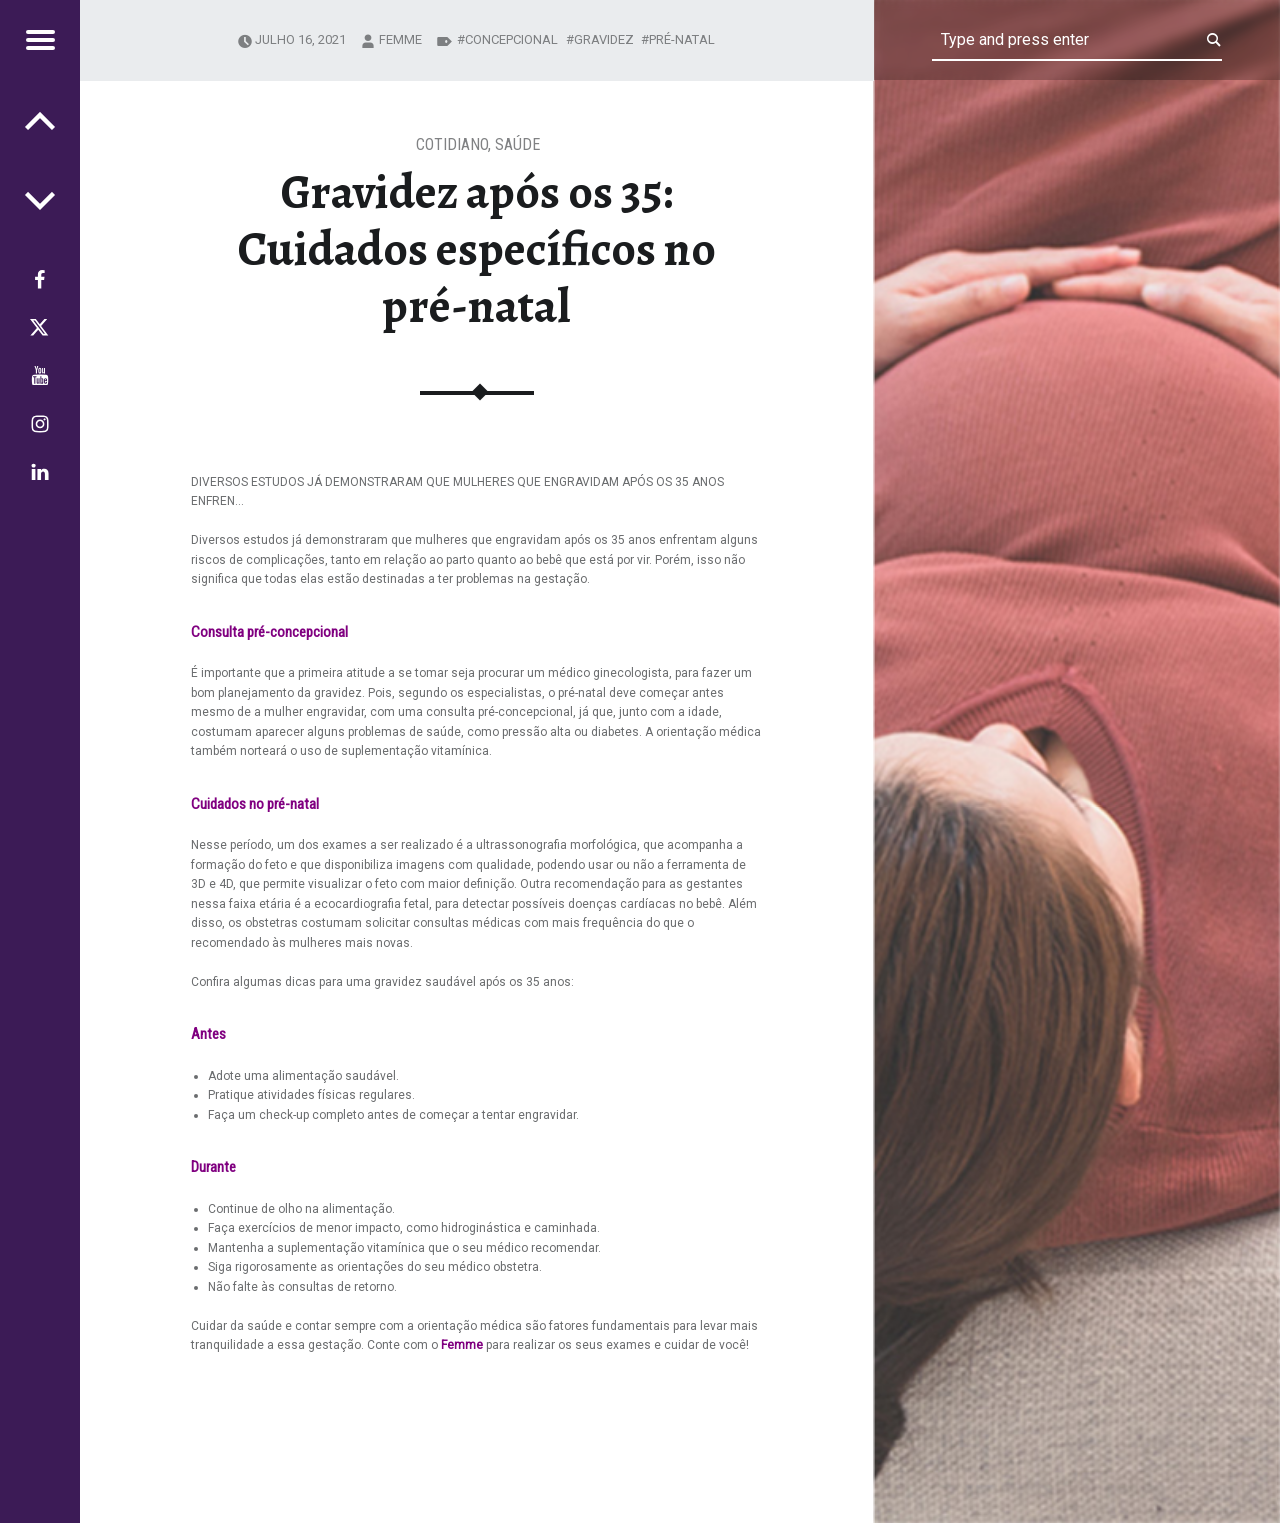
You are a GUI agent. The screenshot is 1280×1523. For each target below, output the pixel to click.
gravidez (604, 39)
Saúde (517, 144)
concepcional (511, 39)
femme (400, 39)
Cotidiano (452, 144)
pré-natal (682, 39)
